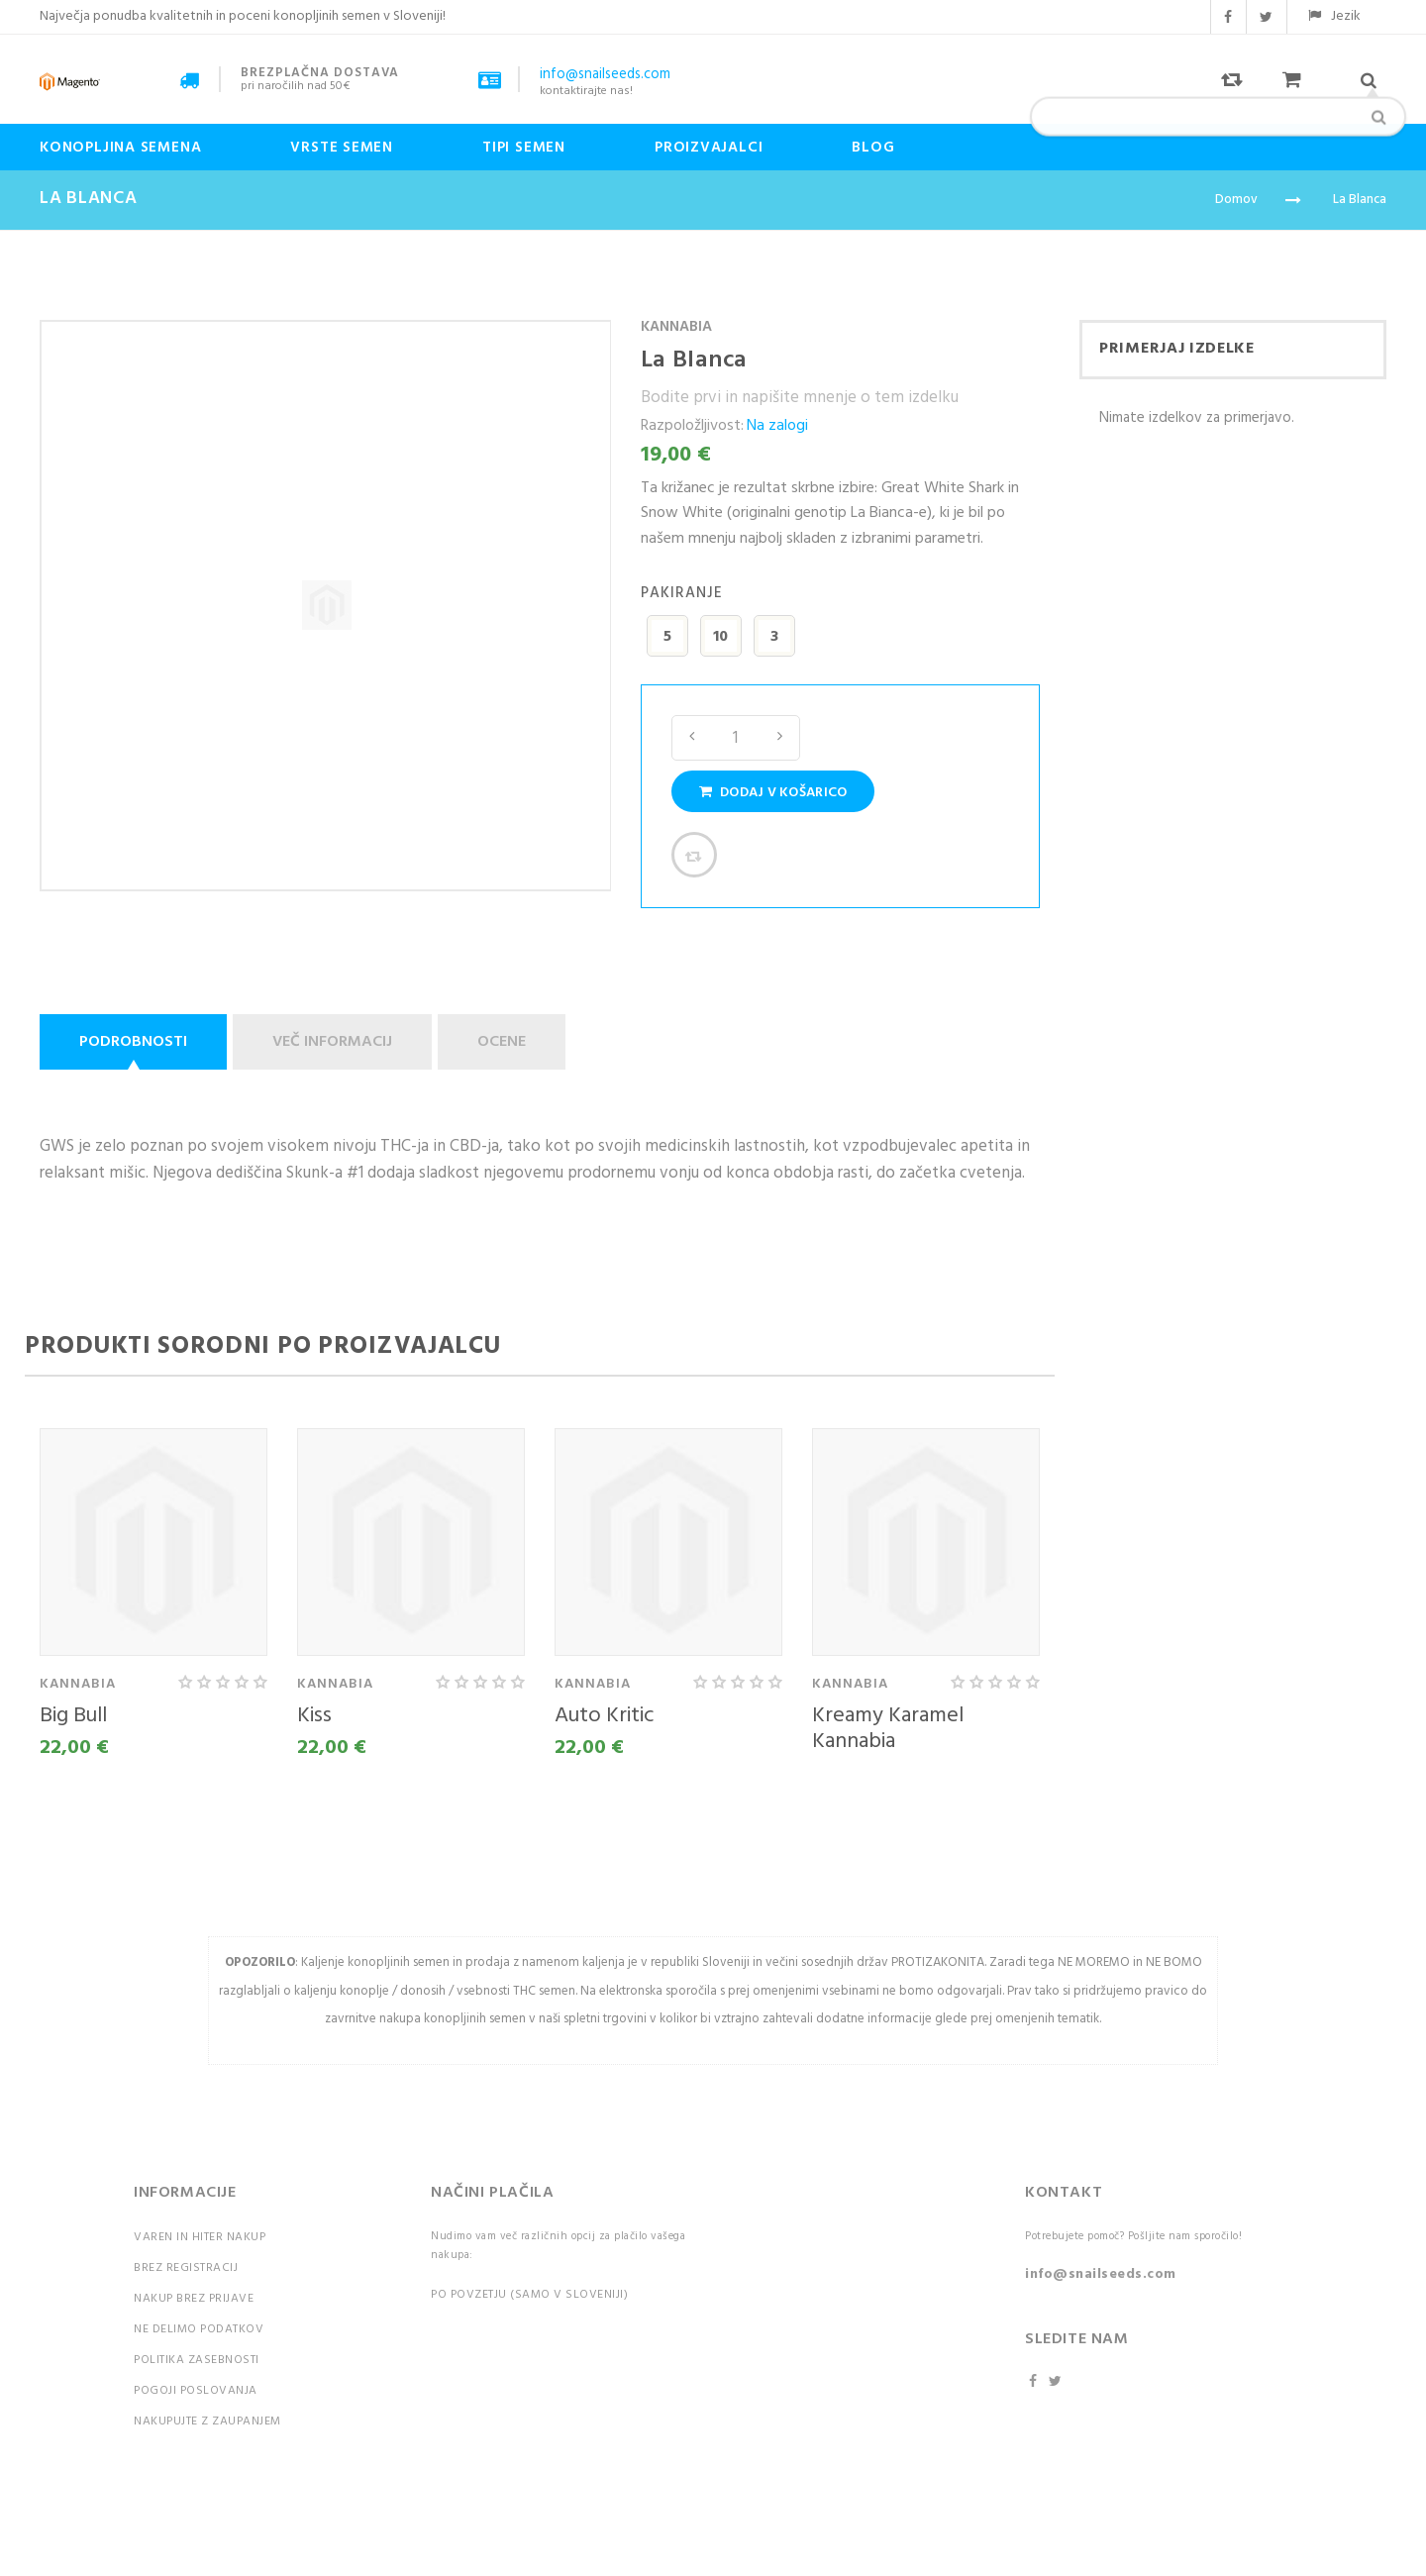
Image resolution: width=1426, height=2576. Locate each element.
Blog (873, 147)
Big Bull (73, 1716)
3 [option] (774, 637)
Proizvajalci (709, 147)
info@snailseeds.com (1100, 2274)
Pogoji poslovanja (195, 2391)
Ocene (501, 1042)
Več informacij (332, 1042)
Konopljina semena (120, 147)
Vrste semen (341, 147)
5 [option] (667, 637)
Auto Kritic (605, 1716)
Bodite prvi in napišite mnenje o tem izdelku (800, 397)
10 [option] (720, 637)
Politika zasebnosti (196, 2360)
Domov (1236, 199)
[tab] (136, 1042)
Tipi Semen (523, 147)
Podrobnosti (133, 1042)
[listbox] (840, 639)
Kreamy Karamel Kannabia (888, 1729)
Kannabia (676, 327)
